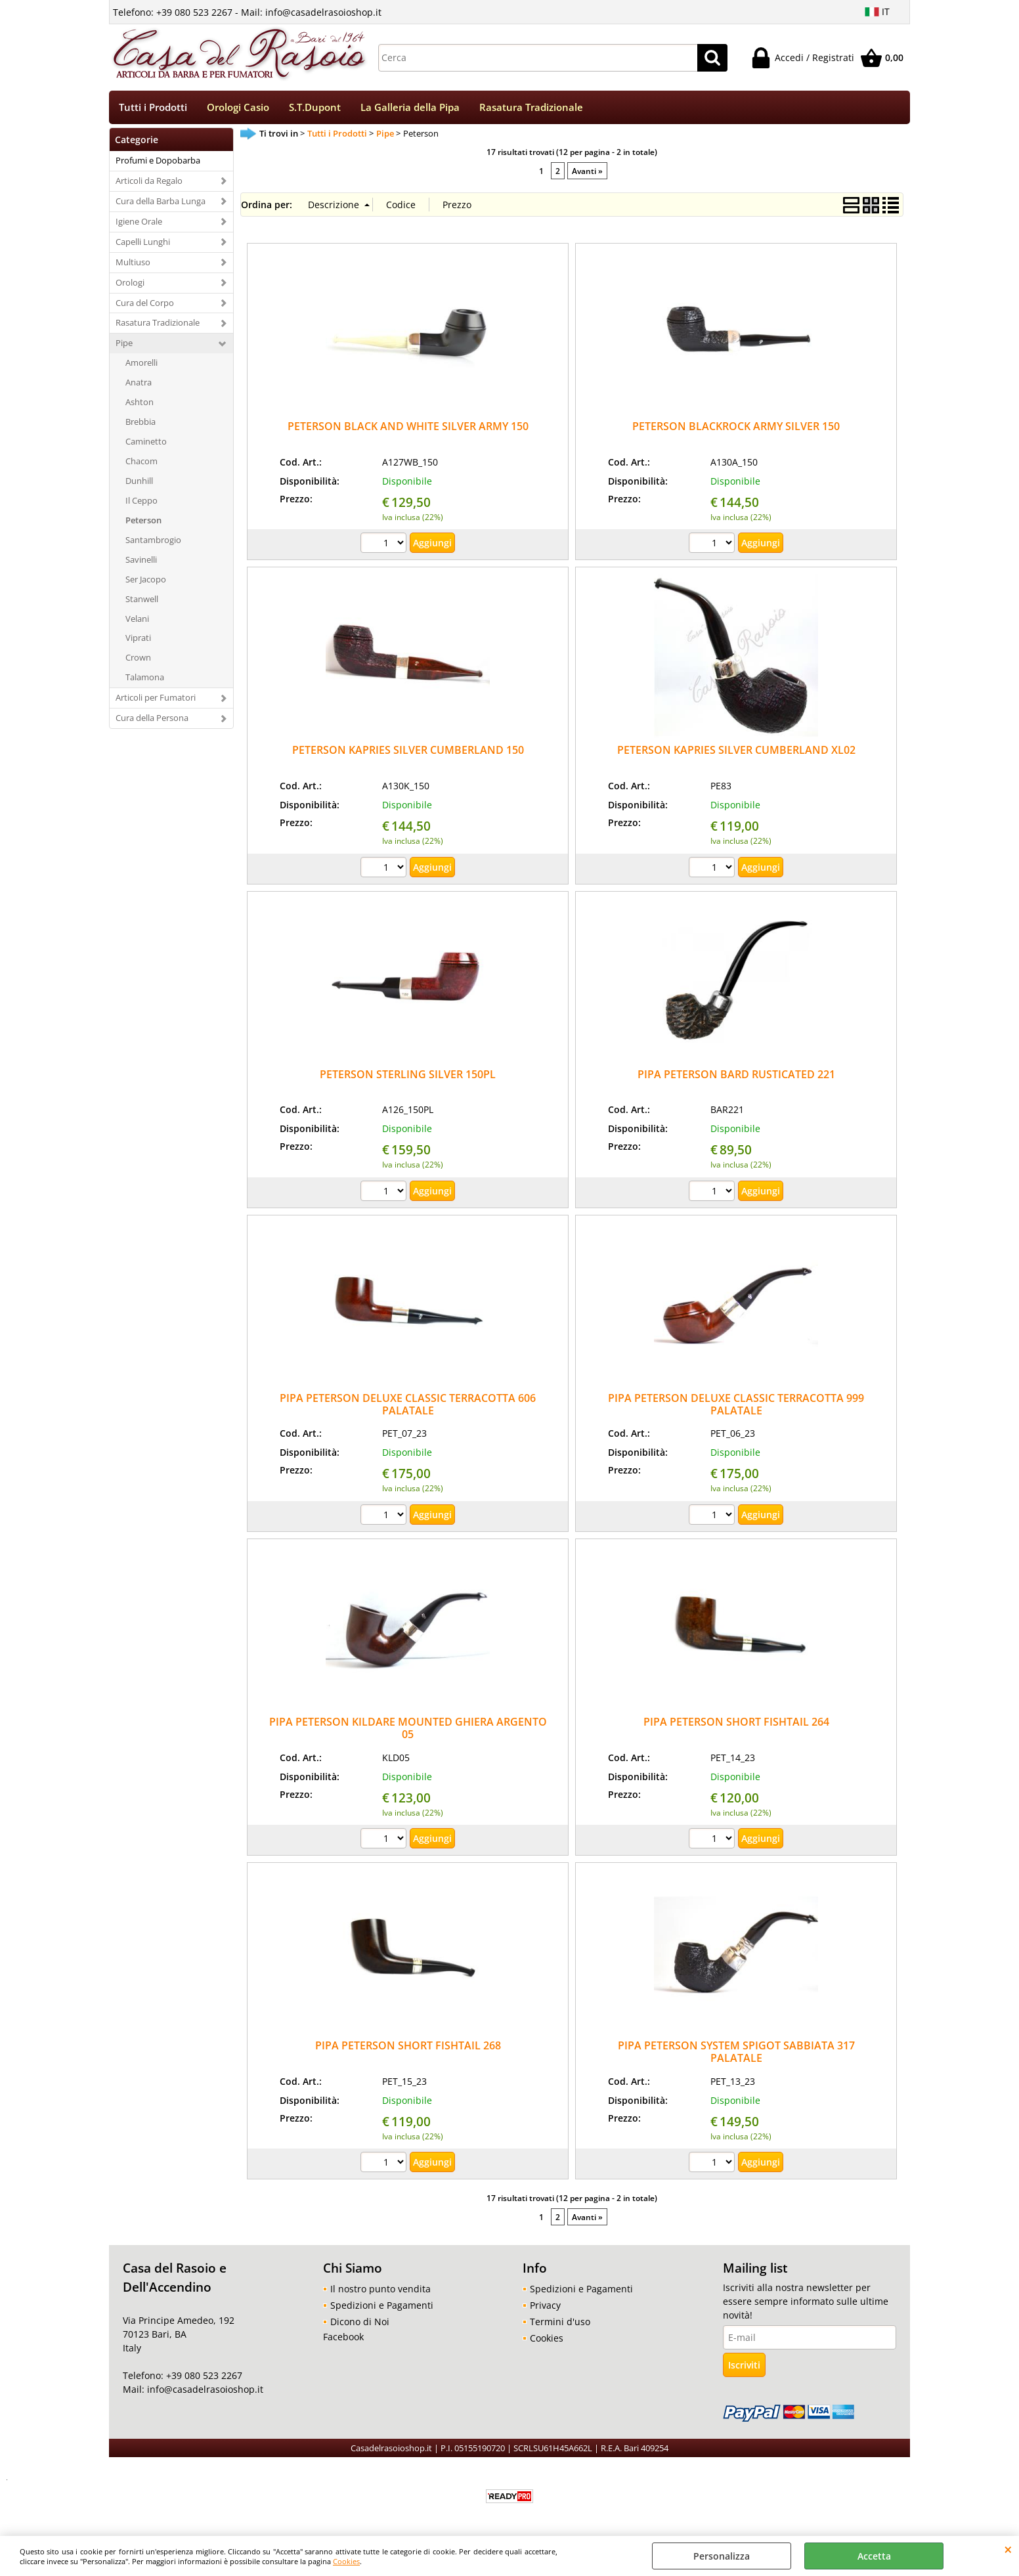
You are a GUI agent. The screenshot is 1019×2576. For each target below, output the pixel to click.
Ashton (139, 403)
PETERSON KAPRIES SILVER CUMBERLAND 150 (408, 752)
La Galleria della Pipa (410, 108)
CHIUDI (1008, 2549)
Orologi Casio (238, 108)
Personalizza (721, 2556)
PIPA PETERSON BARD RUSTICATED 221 (736, 1075)
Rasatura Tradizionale (531, 108)
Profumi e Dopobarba (158, 161)
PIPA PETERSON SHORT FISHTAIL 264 (736, 1723)
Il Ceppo (141, 502)
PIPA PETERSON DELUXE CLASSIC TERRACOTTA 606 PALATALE (408, 1405)
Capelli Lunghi (143, 243)
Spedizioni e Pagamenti (381, 2306)
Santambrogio (153, 541)
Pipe (124, 345)
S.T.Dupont (315, 108)
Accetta (874, 2556)
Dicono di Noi (359, 2323)
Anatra (138, 383)
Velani (137, 620)
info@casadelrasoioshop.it (203, 2391)
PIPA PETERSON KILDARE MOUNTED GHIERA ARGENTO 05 (408, 1729)
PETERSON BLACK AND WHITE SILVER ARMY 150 (408, 427)
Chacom (141, 462)
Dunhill (139, 482)
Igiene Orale (139, 223)
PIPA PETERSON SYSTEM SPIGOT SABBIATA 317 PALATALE (736, 2053)
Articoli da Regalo (149, 182)
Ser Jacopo (145, 580)
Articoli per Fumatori (156, 699)
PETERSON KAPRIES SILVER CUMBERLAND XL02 (736, 752)
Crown (138, 659)
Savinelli (141, 561)
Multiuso (133, 263)
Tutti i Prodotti (153, 108)
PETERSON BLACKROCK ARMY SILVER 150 (736, 427)
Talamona (144, 678)
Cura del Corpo (145, 304)
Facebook (343, 2338)
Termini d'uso (560, 2323)
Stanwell (141, 600)
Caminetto (146, 442)
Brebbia (140, 423)
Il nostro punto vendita (380, 2290)
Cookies (346, 2561)
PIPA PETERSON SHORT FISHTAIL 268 (408, 2047)
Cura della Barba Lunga (161, 202)
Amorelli (141, 364)
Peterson (143, 521)
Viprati (138, 639)
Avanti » (587, 172)
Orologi (130, 284)
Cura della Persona (152, 719)
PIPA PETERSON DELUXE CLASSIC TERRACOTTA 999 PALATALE (736, 1405)
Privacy (545, 2306)
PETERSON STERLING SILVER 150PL (408, 1075)
